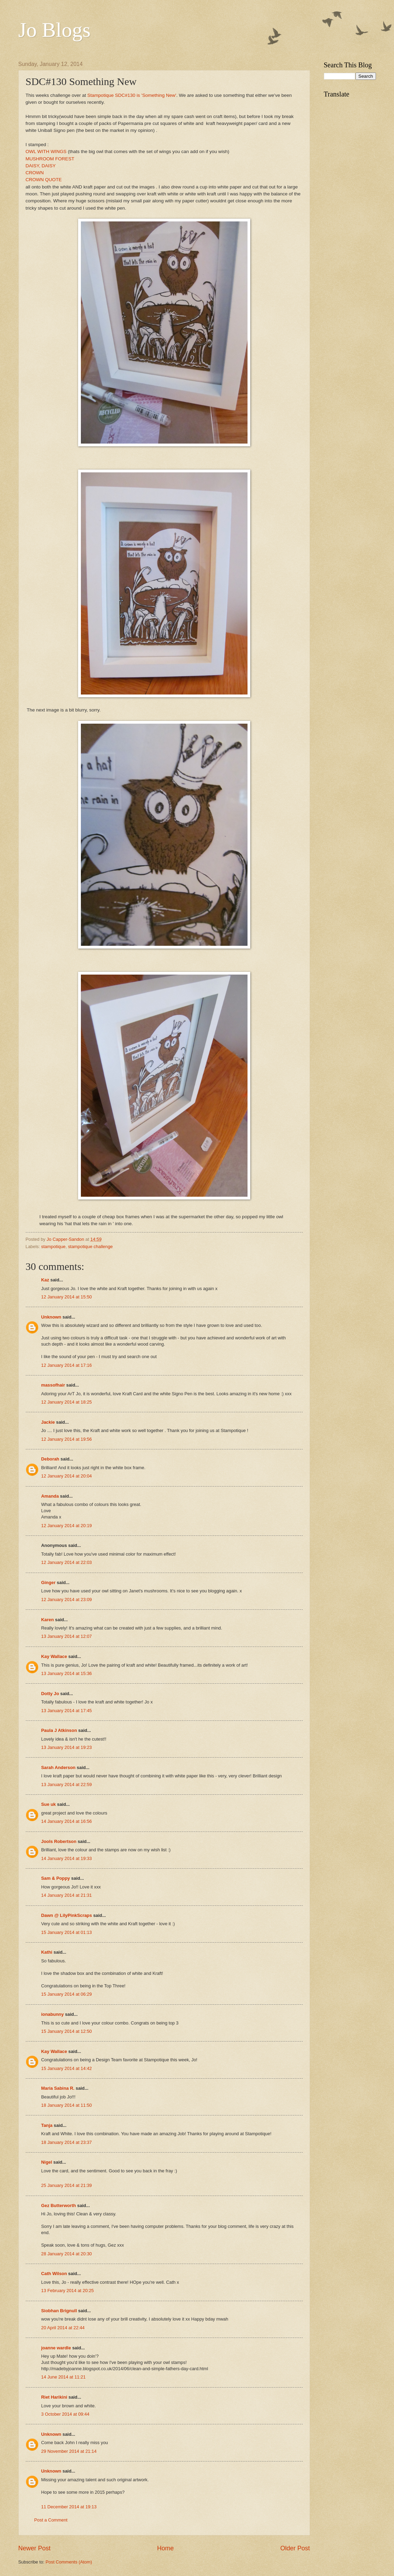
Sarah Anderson (58, 1767)
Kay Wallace (54, 1656)
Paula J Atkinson (59, 1730)
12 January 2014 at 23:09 (66, 1599)
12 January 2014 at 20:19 (66, 1525)
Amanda (50, 1496)
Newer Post (34, 2548)
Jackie (48, 1422)
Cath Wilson (54, 2273)
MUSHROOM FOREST (50, 158)
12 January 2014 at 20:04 (66, 1476)
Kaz (45, 1279)
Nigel (46, 2162)
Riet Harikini (54, 2397)
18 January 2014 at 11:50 (66, 2105)
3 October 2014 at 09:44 (65, 2414)
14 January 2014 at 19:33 (66, 1858)
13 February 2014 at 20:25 (67, 2290)
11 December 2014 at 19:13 (69, 2506)
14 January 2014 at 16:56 (66, 1821)
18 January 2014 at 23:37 (66, 2142)
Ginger (48, 1582)
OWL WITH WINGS (46, 151)
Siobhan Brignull (59, 2310)
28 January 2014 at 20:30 (66, 2253)
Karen (47, 1619)
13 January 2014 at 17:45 (66, 1710)
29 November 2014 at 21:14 (69, 2451)
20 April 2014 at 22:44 (63, 2327)
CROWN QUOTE (44, 179)
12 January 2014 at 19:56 (66, 1439)
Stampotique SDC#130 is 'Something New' (131, 95)
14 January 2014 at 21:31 (66, 1895)
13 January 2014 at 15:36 (66, 1673)
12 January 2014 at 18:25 (66, 1402)
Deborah (50, 1459)
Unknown (51, 1317)
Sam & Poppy (55, 1878)
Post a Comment (51, 2520)
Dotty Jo (50, 1693)
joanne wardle (56, 2347)
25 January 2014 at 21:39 (66, 2185)
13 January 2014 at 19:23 (66, 1747)
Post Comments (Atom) (68, 2562)
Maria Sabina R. (58, 2088)
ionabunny (52, 2014)
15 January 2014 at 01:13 (66, 1932)
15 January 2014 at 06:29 (66, 1994)
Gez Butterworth (58, 2205)
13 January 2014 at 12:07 (66, 1636)
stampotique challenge (90, 1246)
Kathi (46, 1952)
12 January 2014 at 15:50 (66, 1296)
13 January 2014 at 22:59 (66, 1784)
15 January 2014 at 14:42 (66, 2068)
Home (165, 2548)
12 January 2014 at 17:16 (66, 1365)
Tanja (47, 2125)
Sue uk (48, 1804)
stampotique (53, 1246)
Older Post (295, 2548)
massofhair (53, 1385)
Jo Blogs (54, 29)
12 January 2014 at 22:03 (66, 1562)
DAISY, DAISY (41, 165)
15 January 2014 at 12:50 (66, 2031)
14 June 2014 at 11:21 (63, 2377)
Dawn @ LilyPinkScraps (66, 1915)
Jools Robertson (59, 1841)
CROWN (35, 172)
